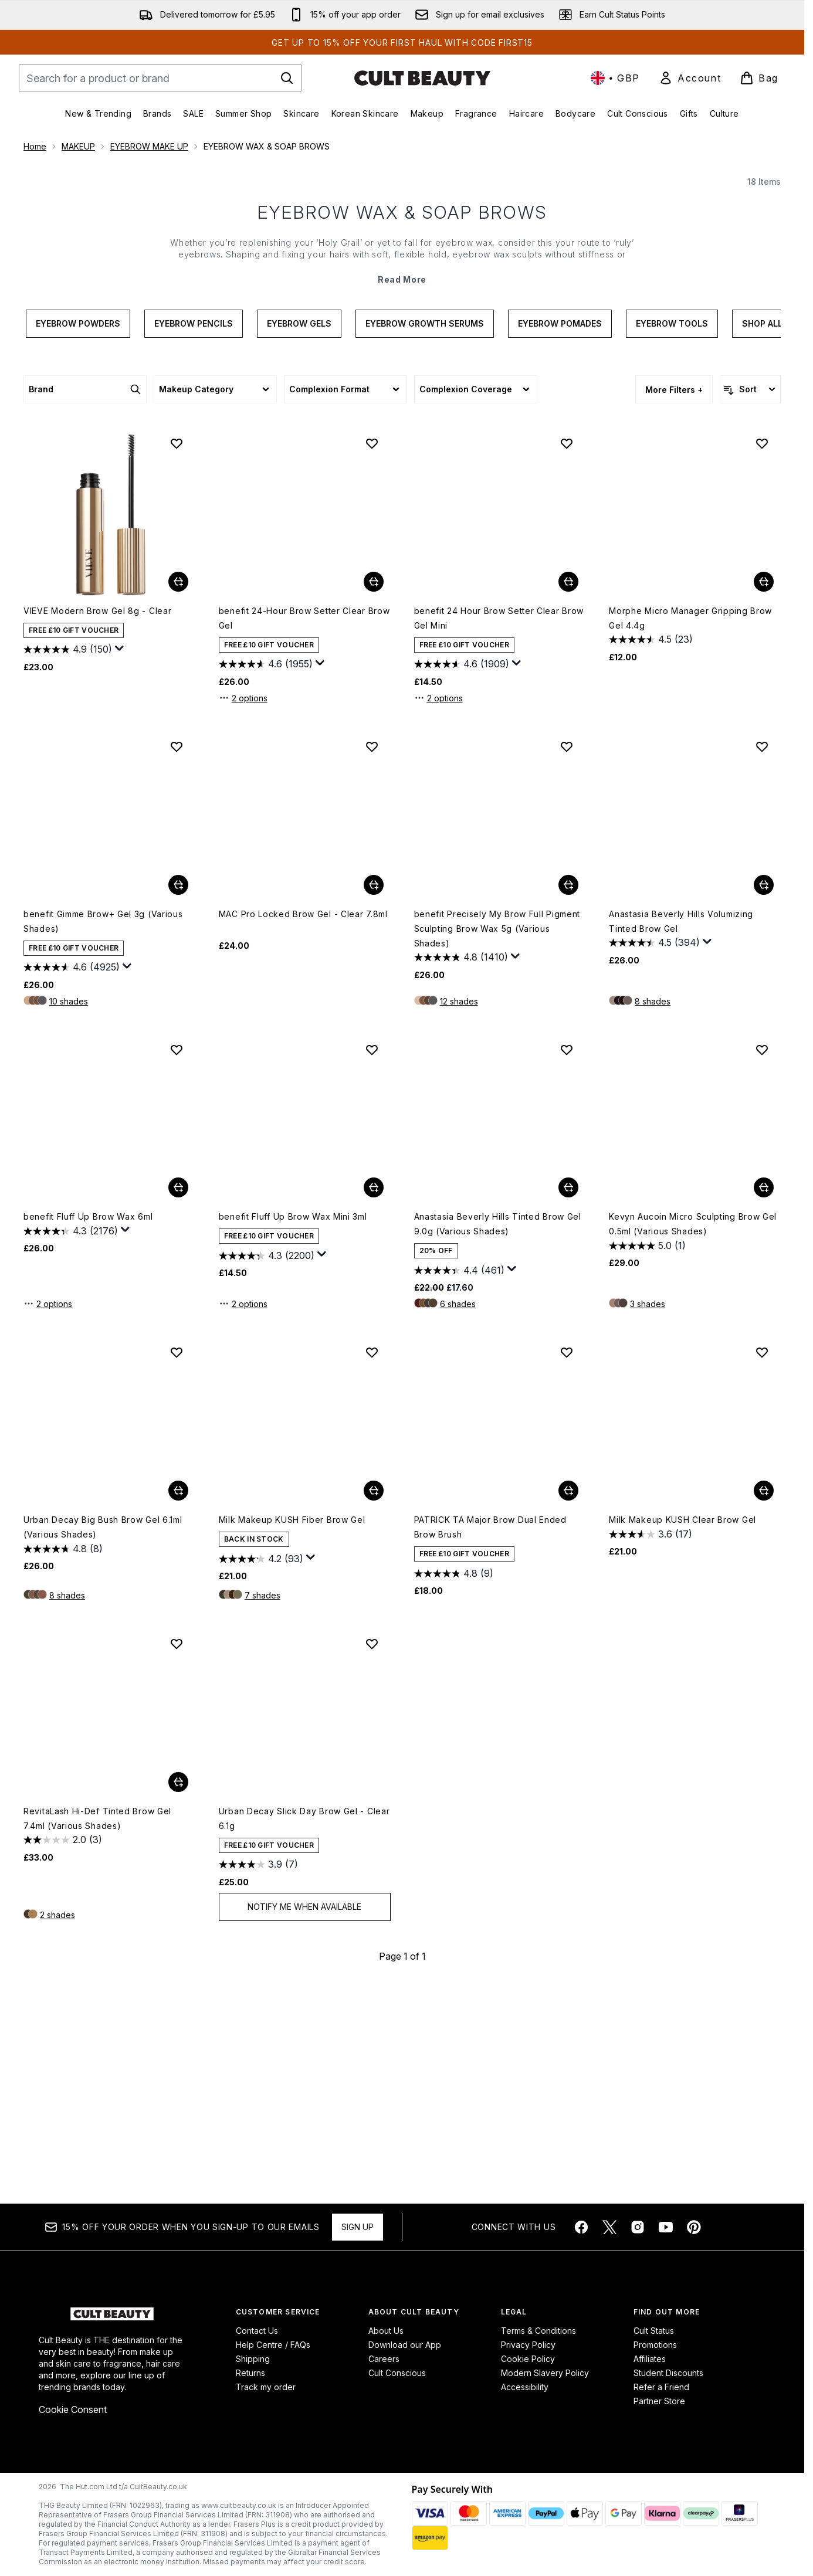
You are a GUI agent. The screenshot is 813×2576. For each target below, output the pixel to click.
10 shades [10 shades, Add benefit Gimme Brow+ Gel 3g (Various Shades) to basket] (68, 1214)
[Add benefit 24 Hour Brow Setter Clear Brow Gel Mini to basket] (568, 794)
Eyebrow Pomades (560, 536)
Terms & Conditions (538, 2331)
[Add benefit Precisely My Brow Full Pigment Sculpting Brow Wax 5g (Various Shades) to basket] (568, 1097)
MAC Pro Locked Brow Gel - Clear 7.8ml (303, 1126)
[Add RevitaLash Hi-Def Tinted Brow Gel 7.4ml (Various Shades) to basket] (178, 1994)
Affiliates (650, 2359)
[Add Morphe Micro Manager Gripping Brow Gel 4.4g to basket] (764, 794)
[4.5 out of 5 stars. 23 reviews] (651, 852)
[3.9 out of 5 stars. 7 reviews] (258, 2077)
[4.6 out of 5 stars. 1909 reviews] (461, 877)
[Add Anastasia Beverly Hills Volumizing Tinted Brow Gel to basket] (764, 1097)
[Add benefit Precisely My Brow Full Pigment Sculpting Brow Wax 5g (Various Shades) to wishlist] (567, 959)
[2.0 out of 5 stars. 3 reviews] (62, 2052)
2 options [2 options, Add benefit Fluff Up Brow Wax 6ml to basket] (47, 1516)
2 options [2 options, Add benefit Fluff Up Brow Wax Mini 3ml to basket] (243, 1516)
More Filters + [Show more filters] (674, 602)
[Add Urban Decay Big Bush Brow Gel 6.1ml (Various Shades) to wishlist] (176, 1564)
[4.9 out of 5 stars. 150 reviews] (67, 862)
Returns (250, 2373)
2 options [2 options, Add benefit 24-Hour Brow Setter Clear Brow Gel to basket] (243, 910)
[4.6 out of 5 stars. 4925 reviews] (71, 1180)
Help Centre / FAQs (273, 2345)
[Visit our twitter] (609, 2228)
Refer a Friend (661, 2387)
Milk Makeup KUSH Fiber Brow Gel (292, 1732)
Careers (383, 2359)
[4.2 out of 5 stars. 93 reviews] (261, 1771)
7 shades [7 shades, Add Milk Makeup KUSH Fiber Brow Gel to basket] (262, 1808)
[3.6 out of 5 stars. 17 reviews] (650, 1746)
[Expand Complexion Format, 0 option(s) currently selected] (345, 602)
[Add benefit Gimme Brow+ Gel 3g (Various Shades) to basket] (178, 1097)
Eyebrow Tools (672, 536)
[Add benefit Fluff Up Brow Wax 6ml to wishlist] (176, 1262)
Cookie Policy (528, 2359)
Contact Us (257, 2331)
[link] (690, 78)
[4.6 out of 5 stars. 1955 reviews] (266, 877)
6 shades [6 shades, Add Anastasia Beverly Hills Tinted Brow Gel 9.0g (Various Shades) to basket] (458, 1516)
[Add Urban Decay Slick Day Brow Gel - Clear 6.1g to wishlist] (372, 1856)
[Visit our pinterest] (694, 2228)
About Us (386, 2331)
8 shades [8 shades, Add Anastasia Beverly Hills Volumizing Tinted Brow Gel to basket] (652, 1214)
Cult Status (654, 2331)
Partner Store (659, 2402)
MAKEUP (78, 146)
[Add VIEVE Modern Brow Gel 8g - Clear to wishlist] (176, 656)
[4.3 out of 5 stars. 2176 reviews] (70, 1443)
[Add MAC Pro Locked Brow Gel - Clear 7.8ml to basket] (374, 1097)
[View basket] (759, 78)
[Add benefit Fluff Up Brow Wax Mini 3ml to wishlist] (372, 1262)
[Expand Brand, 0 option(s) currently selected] (85, 602)
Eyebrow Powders (78, 536)
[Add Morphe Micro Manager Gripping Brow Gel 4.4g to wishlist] (762, 656)
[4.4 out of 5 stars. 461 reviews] (459, 1482)
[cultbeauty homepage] (422, 78)
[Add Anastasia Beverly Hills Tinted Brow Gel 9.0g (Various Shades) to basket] (568, 1400)
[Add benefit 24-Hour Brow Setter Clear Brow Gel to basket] (374, 794)
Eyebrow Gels (299, 536)
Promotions (655, 2345)
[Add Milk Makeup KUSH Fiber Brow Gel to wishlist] (372, 1564)
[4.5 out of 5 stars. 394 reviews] (654, 1155)
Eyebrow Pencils (193, 536)
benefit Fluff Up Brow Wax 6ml (88, 1429)
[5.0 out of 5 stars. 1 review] (647, 1458)
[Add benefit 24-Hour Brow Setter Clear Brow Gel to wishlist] (372, 656)
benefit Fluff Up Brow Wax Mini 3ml (293, 1429)
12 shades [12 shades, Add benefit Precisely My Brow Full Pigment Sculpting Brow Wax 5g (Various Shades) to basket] (459, 1214)
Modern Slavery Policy (545, 2373)
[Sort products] (750, 602)
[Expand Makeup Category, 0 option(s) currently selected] (215, 602)
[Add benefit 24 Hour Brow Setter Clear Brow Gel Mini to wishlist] (567, 656)
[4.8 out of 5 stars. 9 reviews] (453, 1786)
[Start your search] (160, 78)
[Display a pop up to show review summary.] (120, 861)
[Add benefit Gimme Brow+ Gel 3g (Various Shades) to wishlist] (176, 959)
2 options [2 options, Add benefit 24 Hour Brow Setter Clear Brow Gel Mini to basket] (438, 910)
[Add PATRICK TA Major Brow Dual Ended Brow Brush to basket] (568, 1703)
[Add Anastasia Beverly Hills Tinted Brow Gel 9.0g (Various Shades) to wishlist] (567, 1262)
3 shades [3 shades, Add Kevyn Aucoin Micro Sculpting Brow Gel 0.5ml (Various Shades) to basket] (647, 1516)
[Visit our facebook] (581, 2228)
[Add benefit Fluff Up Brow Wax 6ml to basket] (178, 1400)
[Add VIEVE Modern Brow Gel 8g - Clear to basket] (178, 794)
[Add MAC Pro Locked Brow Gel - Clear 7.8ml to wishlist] (372, 959)
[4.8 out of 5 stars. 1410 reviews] (461, 1170)
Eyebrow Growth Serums (424, 536)
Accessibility (524, 2387)
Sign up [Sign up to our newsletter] (357, 2227)
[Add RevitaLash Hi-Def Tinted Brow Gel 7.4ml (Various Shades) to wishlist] (176, 1856)
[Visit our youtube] (666, 2228)
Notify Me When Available (304, 2119)
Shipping (253, 2359)
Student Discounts (668, 2373)
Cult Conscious (397, 2373)
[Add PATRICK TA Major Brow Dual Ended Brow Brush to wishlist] (567, 1564)
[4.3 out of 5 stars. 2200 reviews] (266, 1468)
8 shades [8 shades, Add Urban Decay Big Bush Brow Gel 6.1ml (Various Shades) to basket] (67, 1808)
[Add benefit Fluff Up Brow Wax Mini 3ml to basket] (374, 1400)
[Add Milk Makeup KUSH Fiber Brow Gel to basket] (374, 1703)
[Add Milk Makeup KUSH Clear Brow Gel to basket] (764, 1703)
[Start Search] (287, 78)
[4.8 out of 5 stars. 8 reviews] (63, 1761)
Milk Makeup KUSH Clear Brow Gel (682, 1732)
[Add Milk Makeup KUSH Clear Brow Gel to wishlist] (762, 1564)
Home (34, 146)
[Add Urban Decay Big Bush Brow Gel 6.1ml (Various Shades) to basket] (178, 1703)
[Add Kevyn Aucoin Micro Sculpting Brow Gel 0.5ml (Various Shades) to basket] (764, 1400)
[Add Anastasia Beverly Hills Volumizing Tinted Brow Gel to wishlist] (762, 959)
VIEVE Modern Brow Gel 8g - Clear (97, 823)
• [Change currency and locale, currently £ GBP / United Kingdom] (615, 78)
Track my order (266, 2387)
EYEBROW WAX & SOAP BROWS (402, 424)
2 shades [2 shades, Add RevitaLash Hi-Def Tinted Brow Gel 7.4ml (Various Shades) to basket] (57, 2127)
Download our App (404, 2345)
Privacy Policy (528, 2345)
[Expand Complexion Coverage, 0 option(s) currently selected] (475, 602)
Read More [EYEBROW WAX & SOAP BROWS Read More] (402, 492)
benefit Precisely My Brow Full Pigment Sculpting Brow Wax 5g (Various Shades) (497, 1140)
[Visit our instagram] (638, 2228)
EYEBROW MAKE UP (149, 146)
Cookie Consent (73, 2410)
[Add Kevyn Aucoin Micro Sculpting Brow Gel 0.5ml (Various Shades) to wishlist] (762, 1262)
